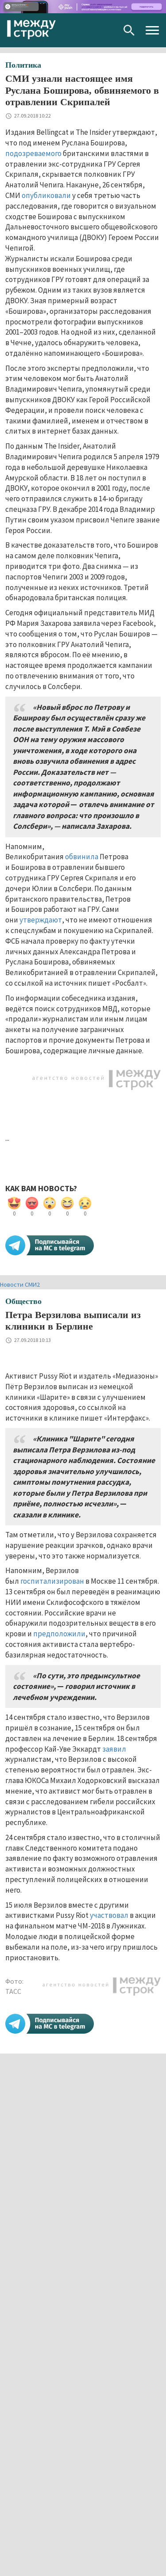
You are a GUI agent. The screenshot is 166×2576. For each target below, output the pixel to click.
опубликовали (46, 195)
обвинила (81, 856)
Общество (23, 1301)
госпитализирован (52, 1581)
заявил (114, 1749)
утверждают (40, 920)
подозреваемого (33, 153)
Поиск (129, 30)
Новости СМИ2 (20, 1284)
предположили (59, 1634)
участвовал (109, 1915)
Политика (23, 65)
